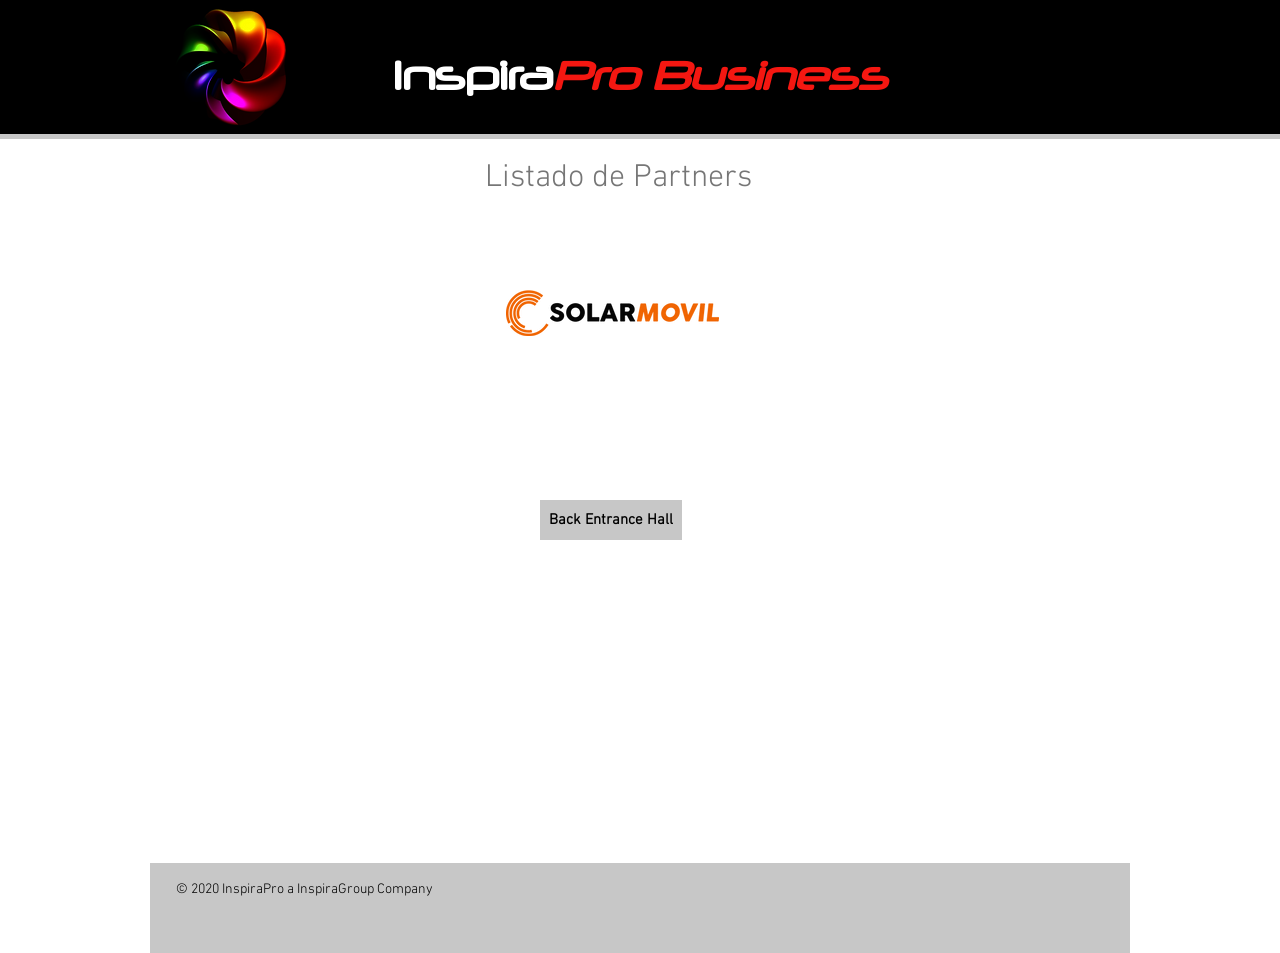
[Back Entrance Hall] (611, 520)
